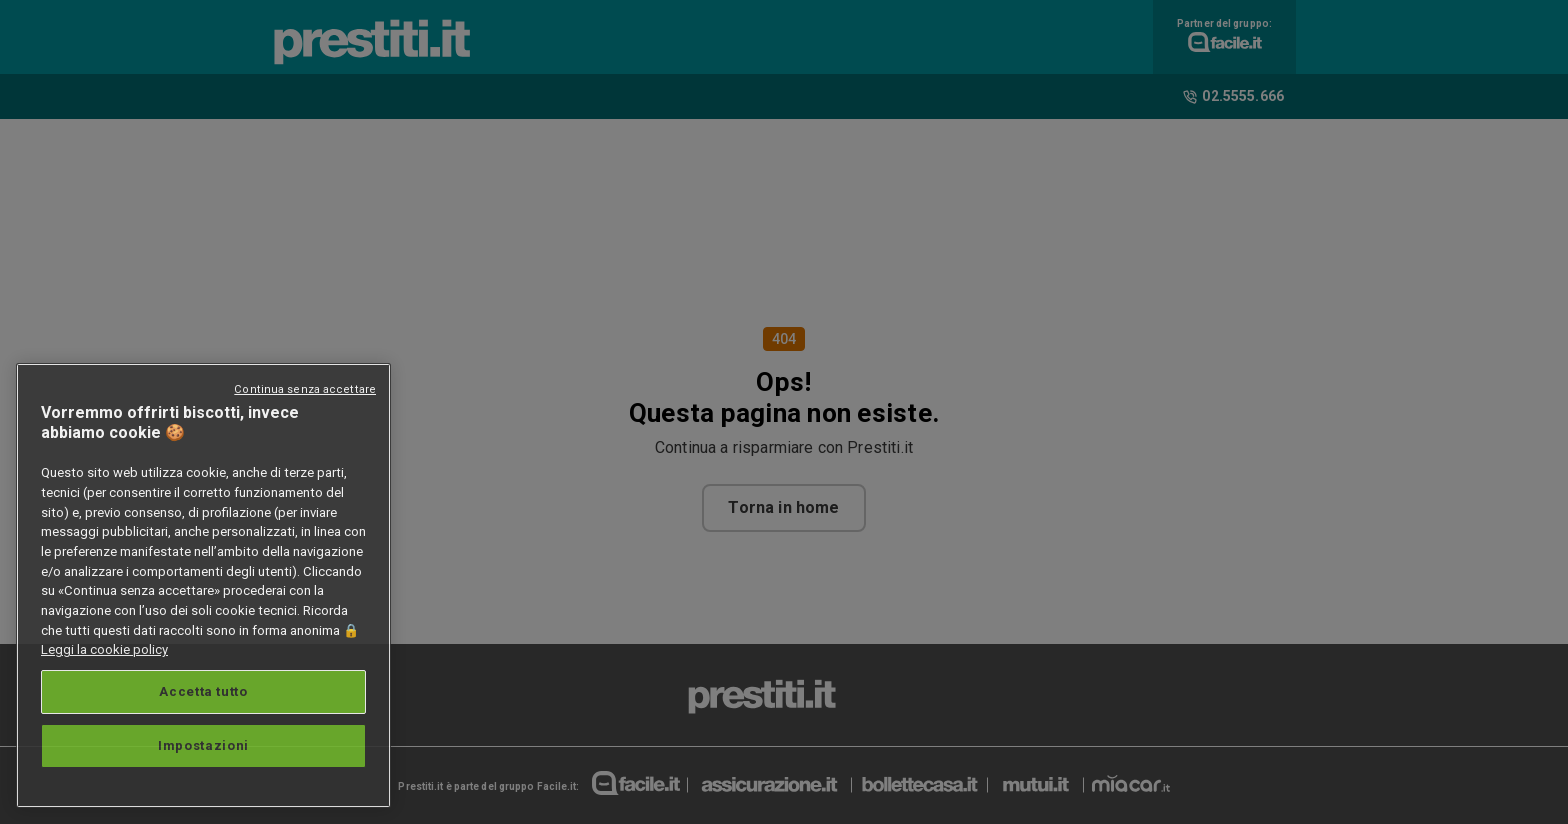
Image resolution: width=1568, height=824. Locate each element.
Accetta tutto (203, 691)
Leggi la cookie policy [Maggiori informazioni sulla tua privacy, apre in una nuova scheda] (104, 649)
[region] (203, 585)
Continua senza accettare (305, 389)
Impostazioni (203, 745)
